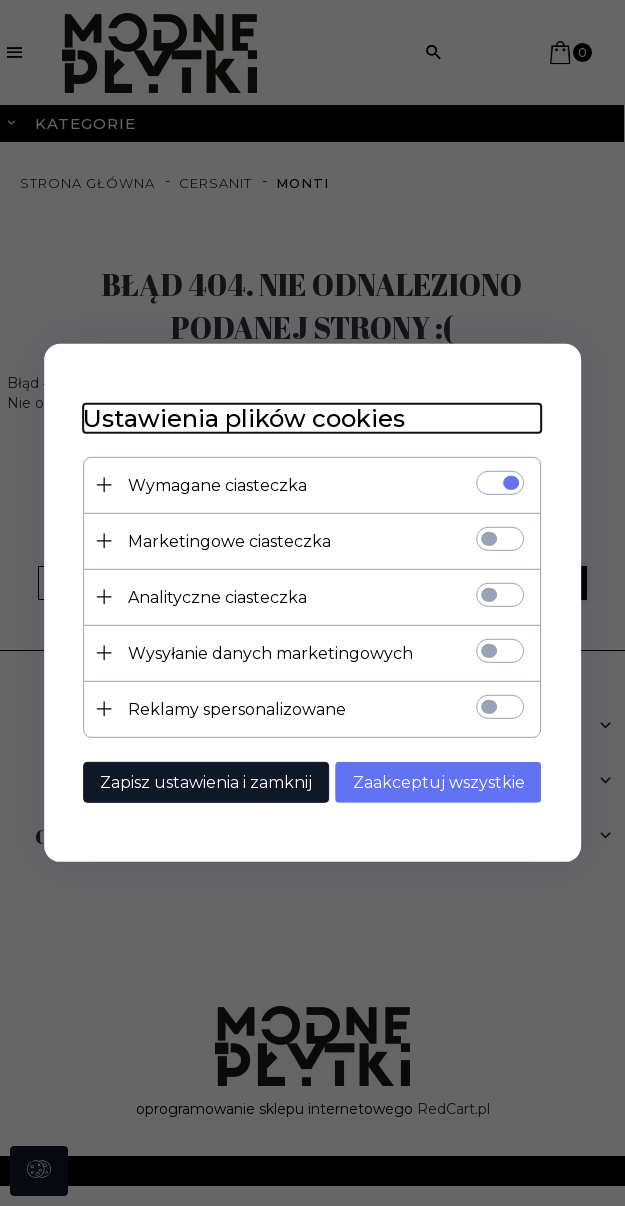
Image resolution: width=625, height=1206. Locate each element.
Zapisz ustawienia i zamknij (206, 782)
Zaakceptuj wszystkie (440, 782)
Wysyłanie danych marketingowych (270, 653)
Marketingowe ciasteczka (229, 541)
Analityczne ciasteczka (217, 597)
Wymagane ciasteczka (217, 485)
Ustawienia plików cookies (244, 418)
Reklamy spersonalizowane (237, 709)
